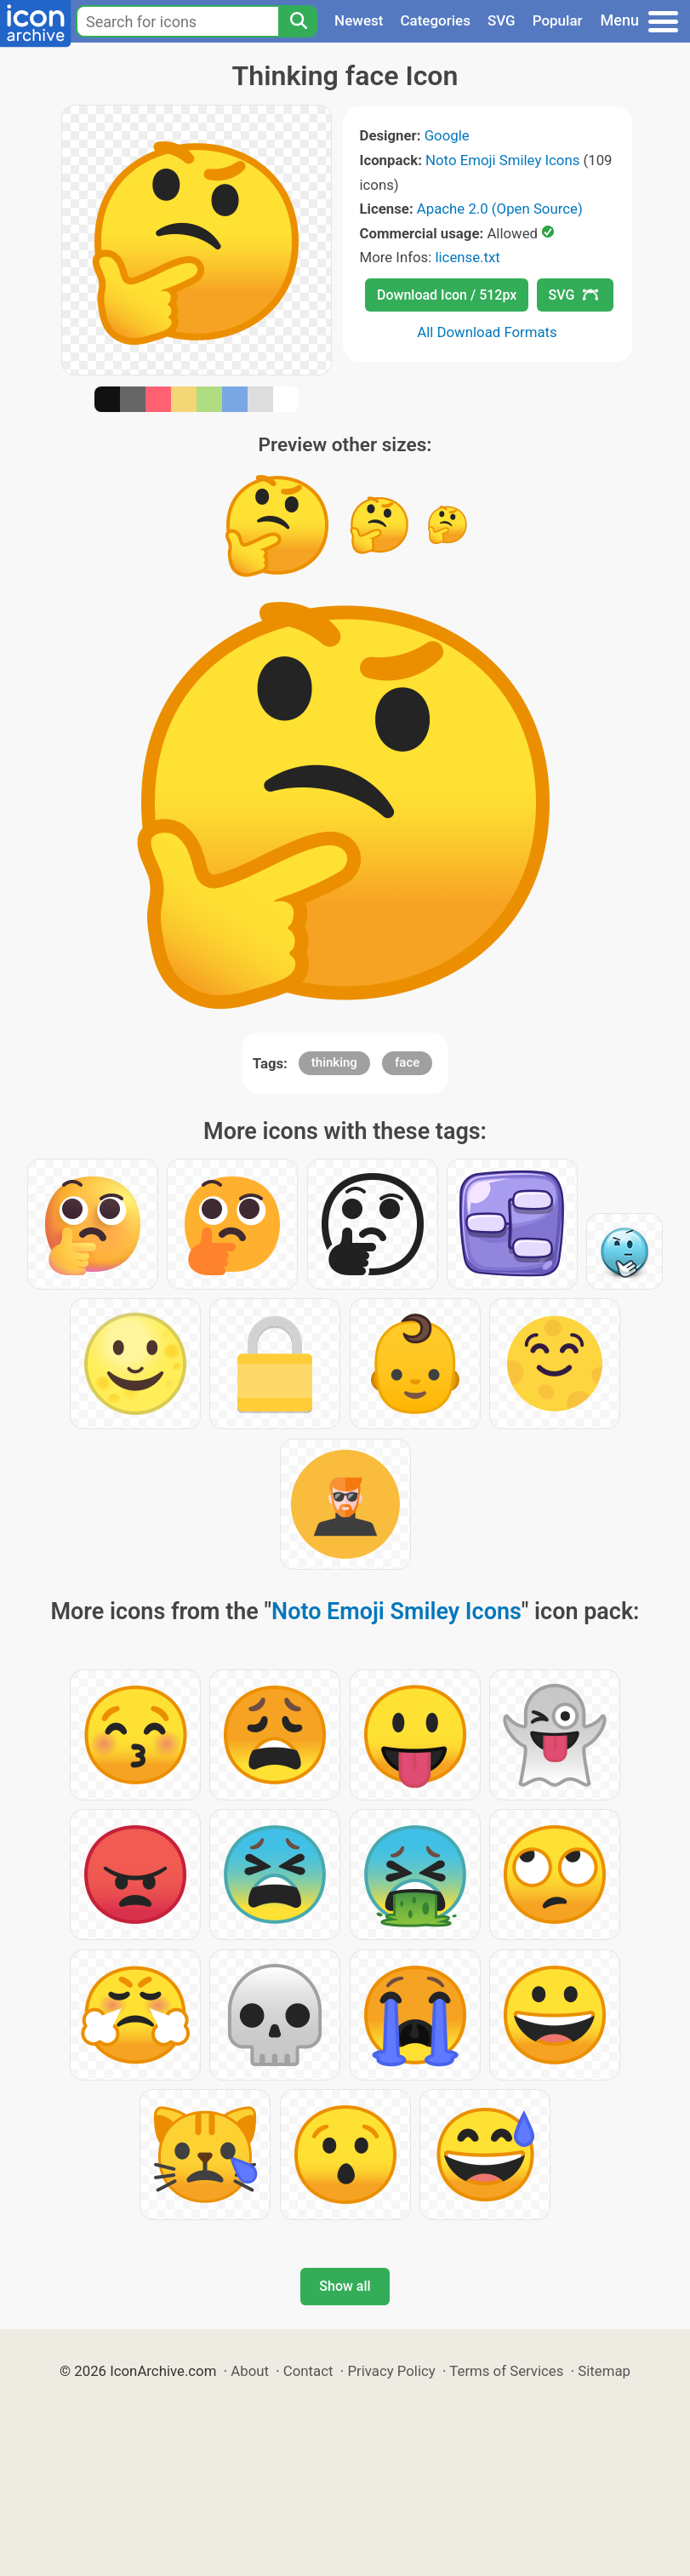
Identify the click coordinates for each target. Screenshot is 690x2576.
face (407, 1062)
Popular (558, 20)
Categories (435, 20)
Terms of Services (506, 2370)
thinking (334, 1062)
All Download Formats (487, 332)
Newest (358, 20)
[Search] (297, 21)
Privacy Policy (391, 2370)
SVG (502, 20)
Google (447, 135)
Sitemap (604, 2370)
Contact (308, 2370)
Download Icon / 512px (446, 295)
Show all (344, 2286)
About (250, 2370)
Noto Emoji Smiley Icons (502, 160)
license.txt (467, 257)
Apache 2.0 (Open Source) (500, 208)
